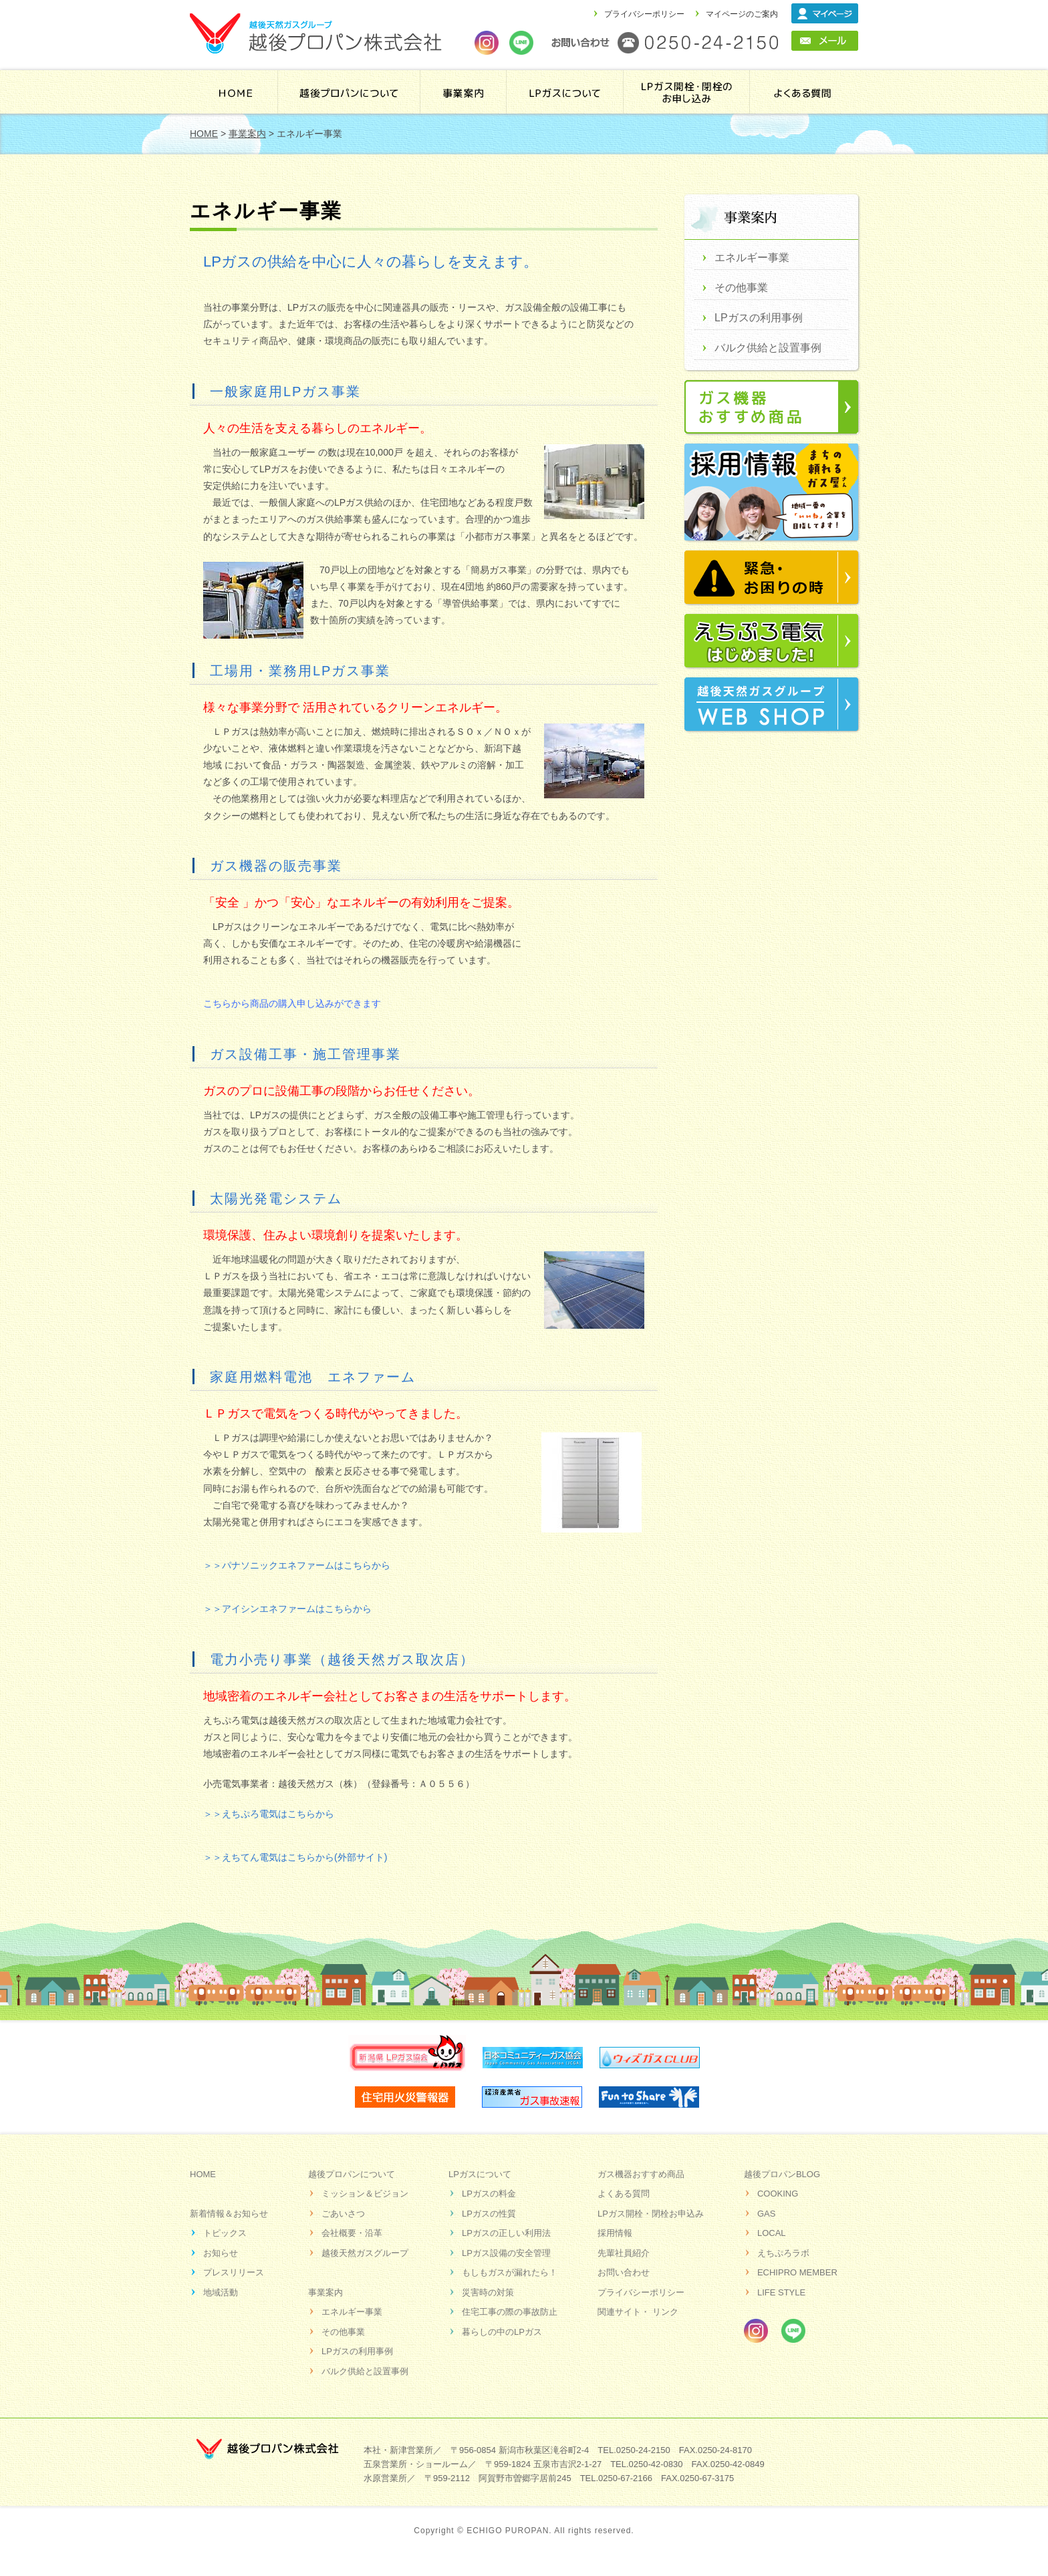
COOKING (777, 2194)
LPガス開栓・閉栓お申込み (651, 2214)
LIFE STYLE (781, 2292)
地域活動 (220, 2292)
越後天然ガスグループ (364, 2253)
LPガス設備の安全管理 (506, 2253)
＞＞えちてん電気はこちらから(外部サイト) (295, 1857)
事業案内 (463, 92)
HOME (235, 92)
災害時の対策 (488, 2292)
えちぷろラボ (783, 2253)
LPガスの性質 (489, 2214)
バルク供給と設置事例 (767, 347)
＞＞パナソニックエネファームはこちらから (296, 1565)
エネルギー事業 (751, 257)
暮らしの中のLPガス (502, 2332)
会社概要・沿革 (351, 2233)
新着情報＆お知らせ (229, 2214)
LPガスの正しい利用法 (506, 2233)
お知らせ (220, 2253)
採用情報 (615, 2233)
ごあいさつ (343, 2214)
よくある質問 (802, 92)
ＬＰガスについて (566, 92)
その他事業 (741, 287)
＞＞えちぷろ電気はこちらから (268, 1813)
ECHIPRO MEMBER (797, 2272)
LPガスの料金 (489, 2194)
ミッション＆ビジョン (364, 2194)
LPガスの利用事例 (758, 317)
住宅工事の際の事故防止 (509, 2312)
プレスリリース (233, 2272)
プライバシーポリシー (644, 14)
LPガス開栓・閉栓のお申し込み (688, 92)
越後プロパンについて (349, 92)
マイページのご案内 (742, 14)
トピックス (225, 2233)
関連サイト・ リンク (638, 2312)
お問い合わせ (624, 2272)
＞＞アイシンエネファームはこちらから (287, 1608)
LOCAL (771, 2233)
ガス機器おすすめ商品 (641, 2174)
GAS (766, 2214)
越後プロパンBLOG (782, 2174)
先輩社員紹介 (624, 2253)
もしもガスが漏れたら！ (509, 2272)
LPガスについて (479, 2174)
